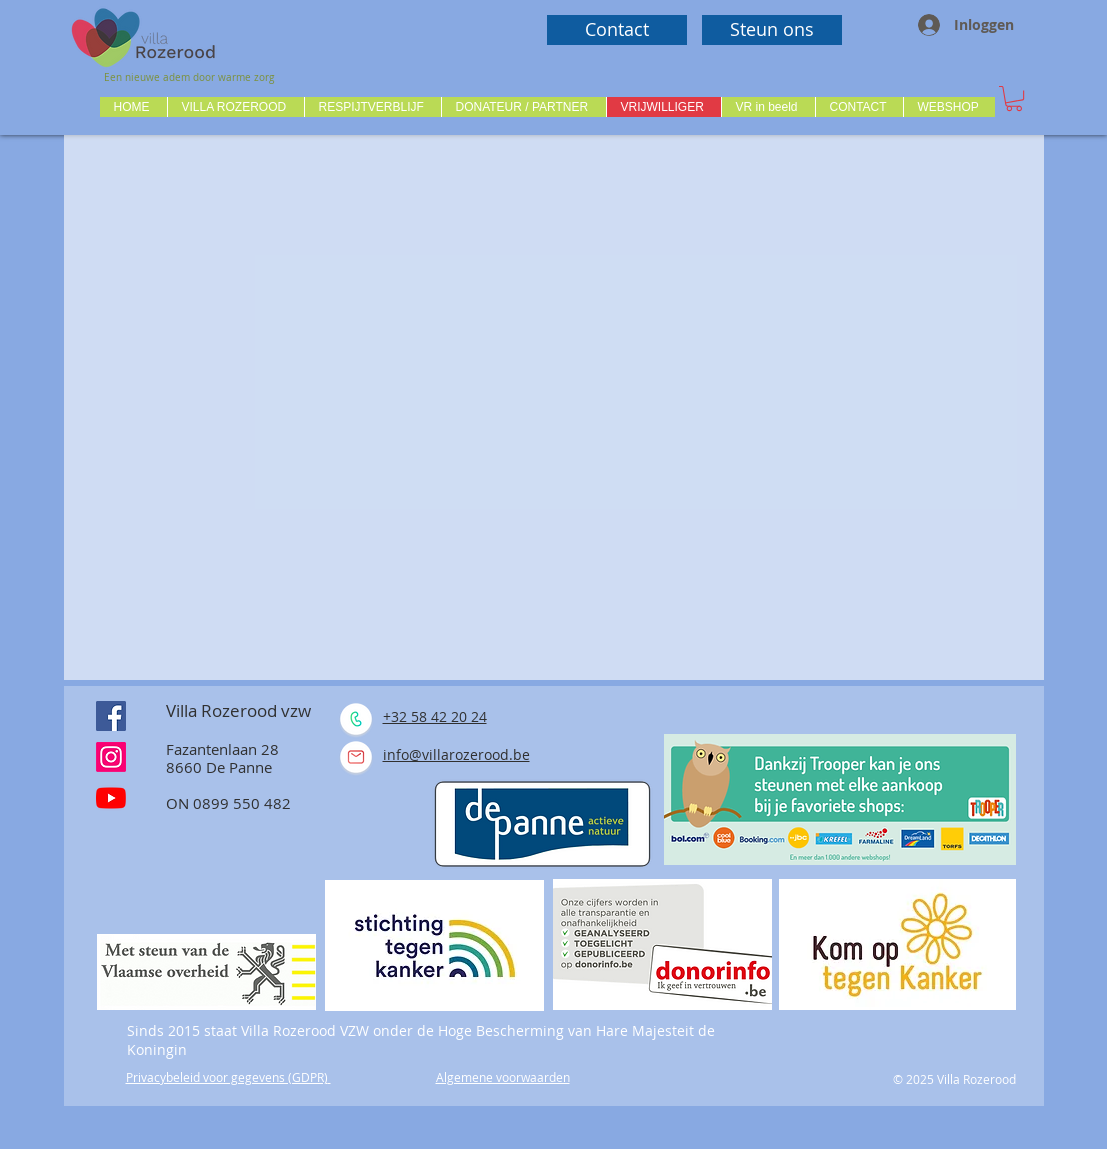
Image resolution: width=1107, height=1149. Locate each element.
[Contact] (617, 30)
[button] (235, 107)
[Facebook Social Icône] (111, 716)
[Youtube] (111, 798)
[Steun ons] (772, 30)
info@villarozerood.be (456, 754)
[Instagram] (111, 757)
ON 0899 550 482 (228, 803)
